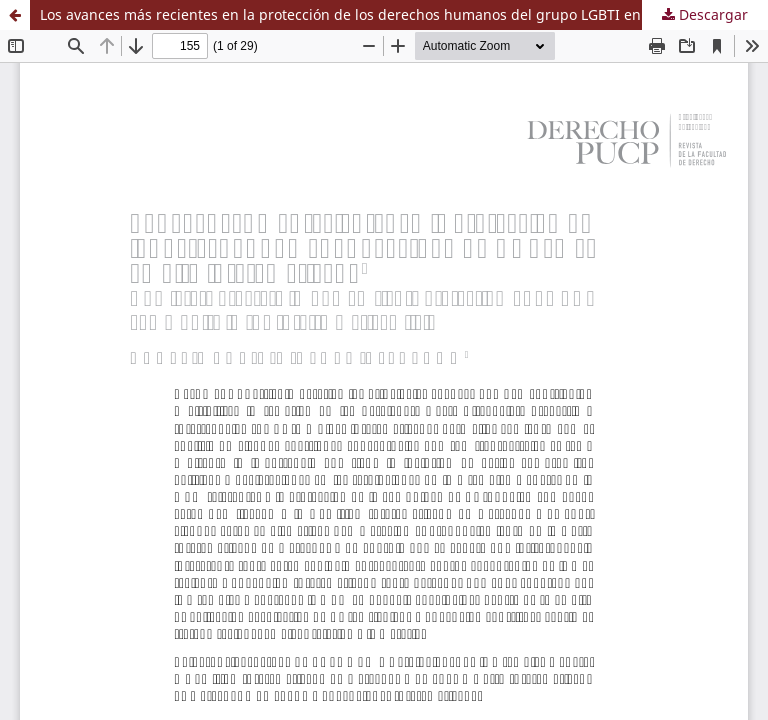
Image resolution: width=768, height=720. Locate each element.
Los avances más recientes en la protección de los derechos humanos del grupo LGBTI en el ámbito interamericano (404, 14)
